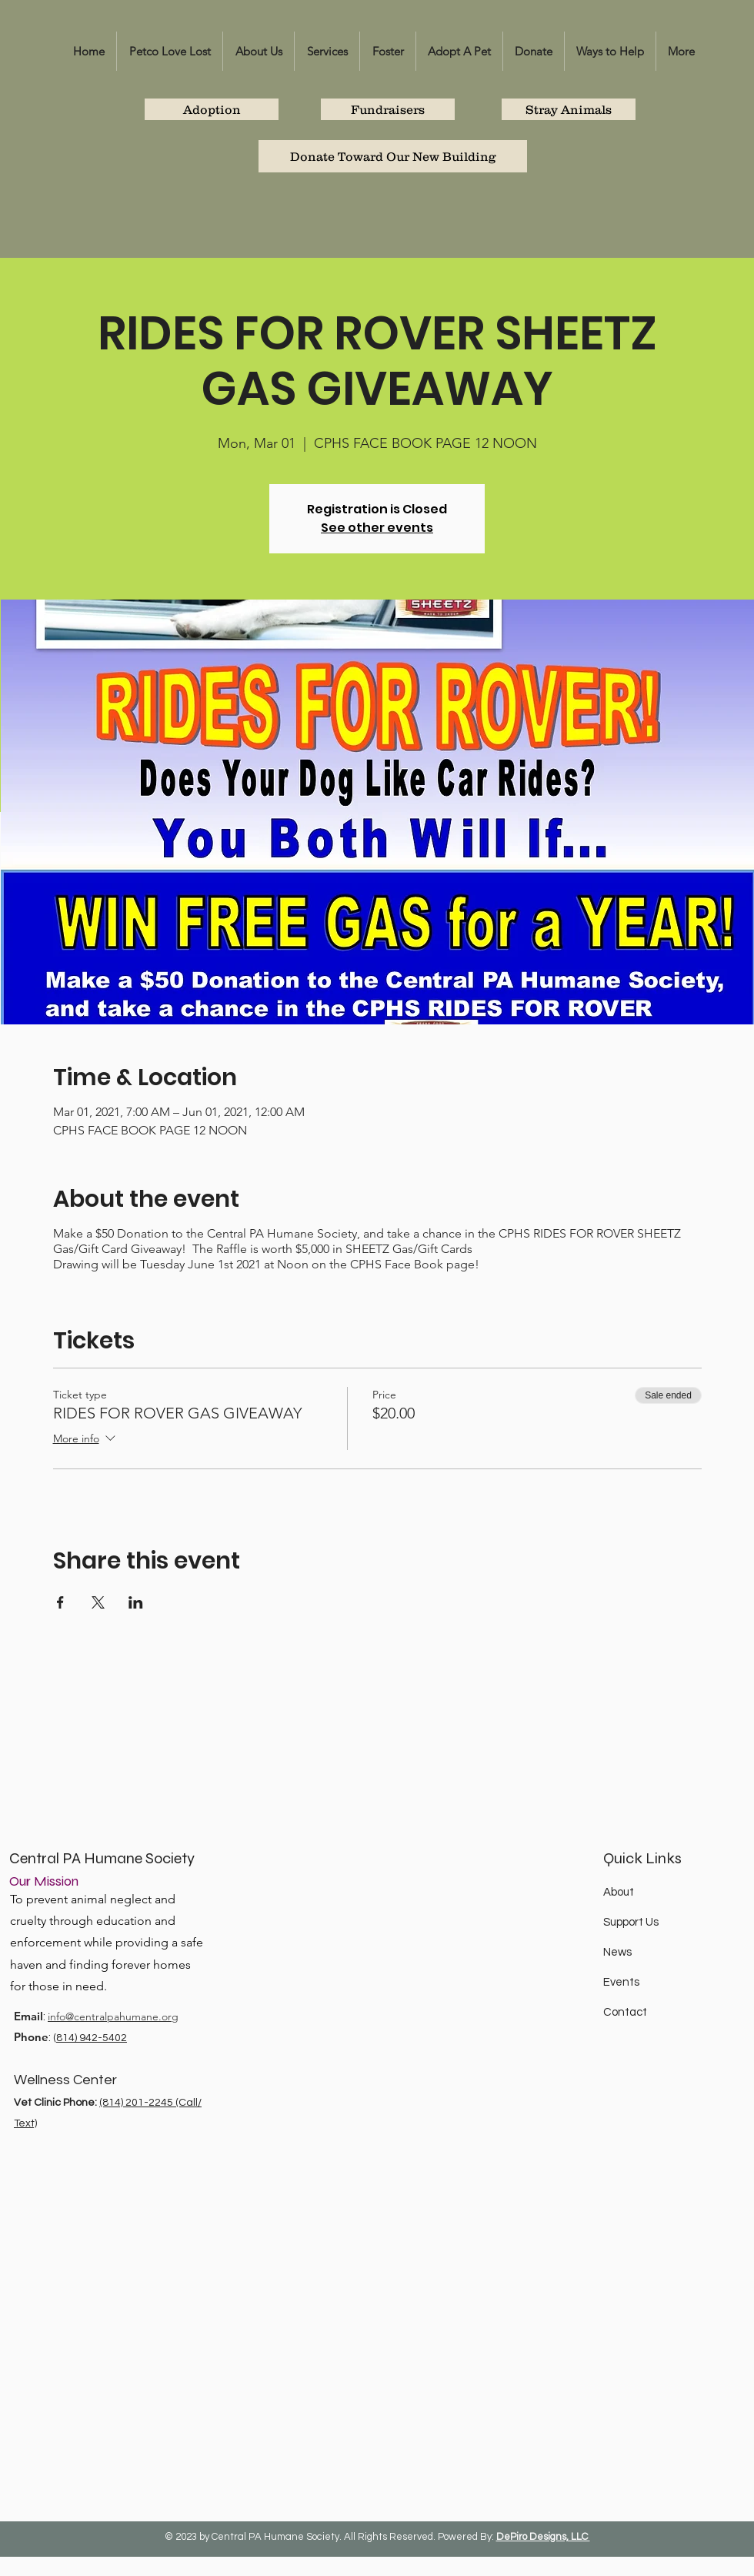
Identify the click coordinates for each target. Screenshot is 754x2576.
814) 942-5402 (91, 2038)
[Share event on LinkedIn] (135, 1602)
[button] (258, 51)
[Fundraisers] (388, 109)
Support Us (631, 1922)
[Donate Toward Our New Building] (393, 156)
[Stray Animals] (569, 109)
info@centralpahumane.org (113, 2016)
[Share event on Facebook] (60, 1602)
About (618, 1892)
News (617, 1952)
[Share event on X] (98, 1602)
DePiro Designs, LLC (543, 2536)
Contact (625, 2012)
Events (621, 1982)
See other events (377, 527)
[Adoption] (212, 109)
